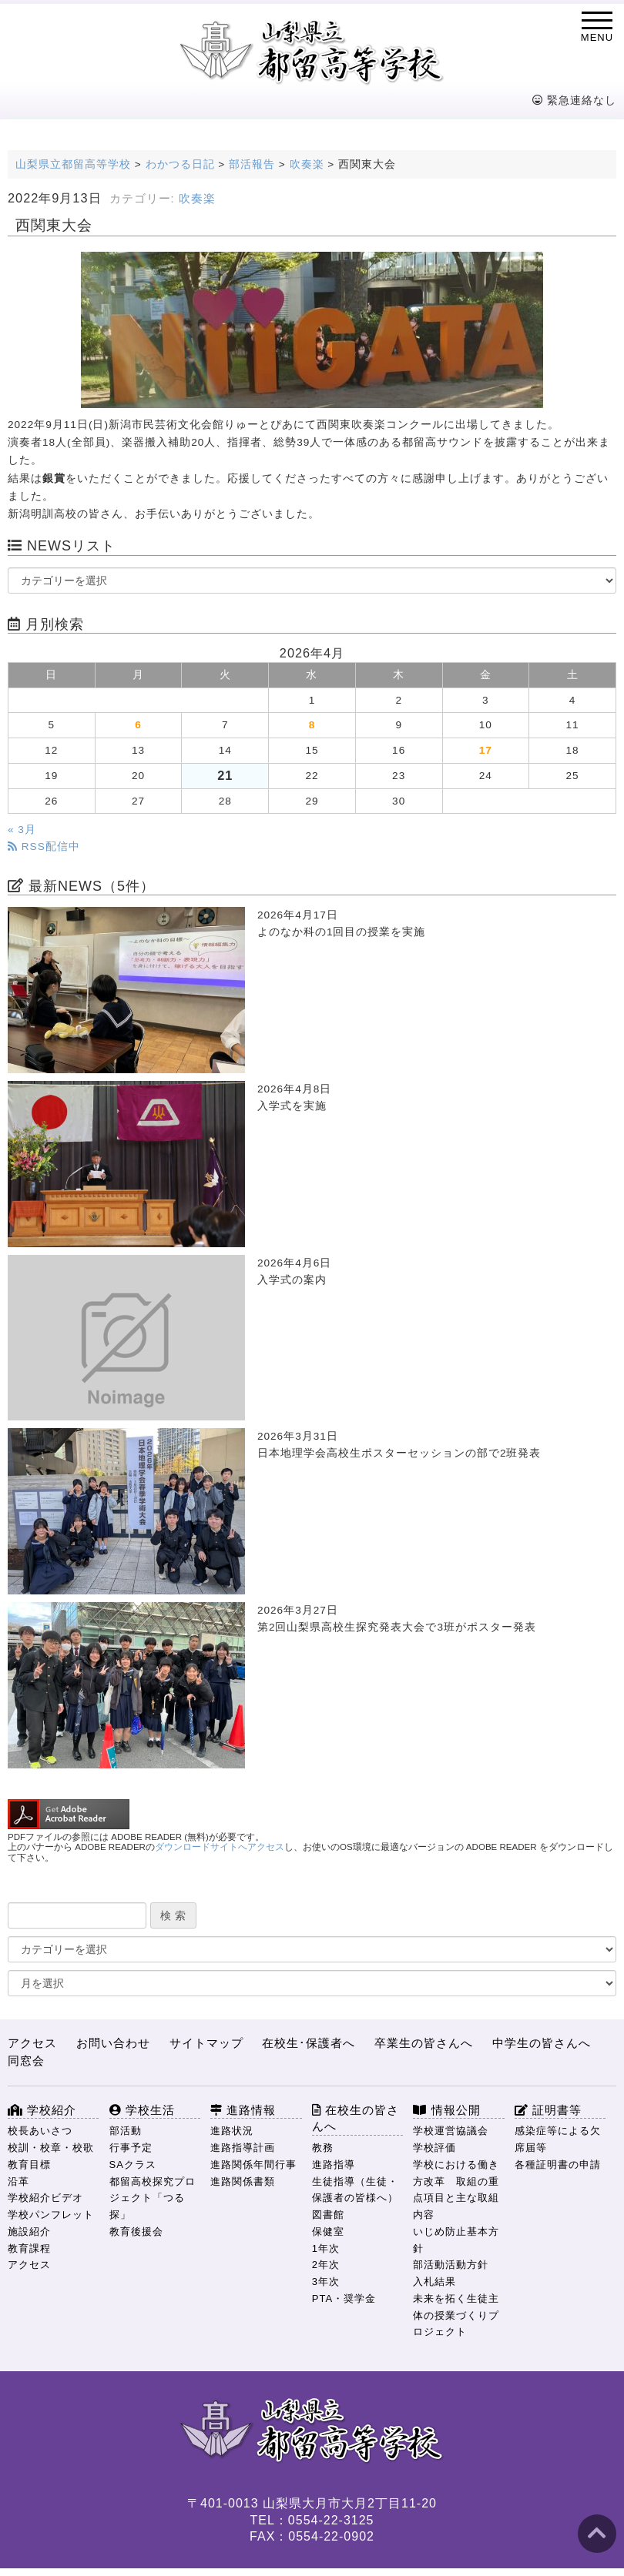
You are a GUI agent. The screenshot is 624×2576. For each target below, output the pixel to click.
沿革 (18, 2181)
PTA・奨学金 (344, 2298)
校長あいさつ (40, 2130)
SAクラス (132, 2164)
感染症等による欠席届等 (558, 2139)
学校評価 (434, 2147)
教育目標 (29, 2164)
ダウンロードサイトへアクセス (219, 1847)
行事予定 (131, 2147)
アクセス (32, 2042)
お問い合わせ (113, 2042)
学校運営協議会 (450, 2130)
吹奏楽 (197, 198)
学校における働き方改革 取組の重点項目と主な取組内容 (456, 2189)
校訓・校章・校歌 (51, 2147)
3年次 (326, 2281)
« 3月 (22, 829)
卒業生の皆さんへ (423, 2042)
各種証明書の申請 (558, 2164)
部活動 (125, 2130)
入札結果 (434, 2281)
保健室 (328, 2231)
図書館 (328, 2214)
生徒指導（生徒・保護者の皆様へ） (355, 2190)
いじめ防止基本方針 (456, 2240)
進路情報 (243, 2109)
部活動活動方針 (450, 2264)
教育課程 (29, 2248)
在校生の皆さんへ (355, 2118)
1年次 (326, 2248)
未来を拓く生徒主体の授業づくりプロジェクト (456, 2315)
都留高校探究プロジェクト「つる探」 (152, 2198)
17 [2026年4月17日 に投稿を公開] (485, 750)
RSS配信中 (44, 846)
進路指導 (333, 2164)
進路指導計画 (242, 2147)
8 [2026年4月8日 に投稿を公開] (312, 725)
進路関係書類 (242, 2181)
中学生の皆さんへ (541, 2042)
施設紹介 (29, 2231)
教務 (323, 2147)
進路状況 (231, 2130)
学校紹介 (42, 2109)
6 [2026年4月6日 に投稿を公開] (138, 725)
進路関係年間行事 (253, 2164)
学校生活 (142, 2109)
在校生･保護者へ (308, 2042)
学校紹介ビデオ (45, 2197)
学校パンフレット (51, 2214)
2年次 (326, 2264)
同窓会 (26, 2060)
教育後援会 (136, 2231)
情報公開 (446, 2109)
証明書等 (548, 2109)
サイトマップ (206, 2042)
